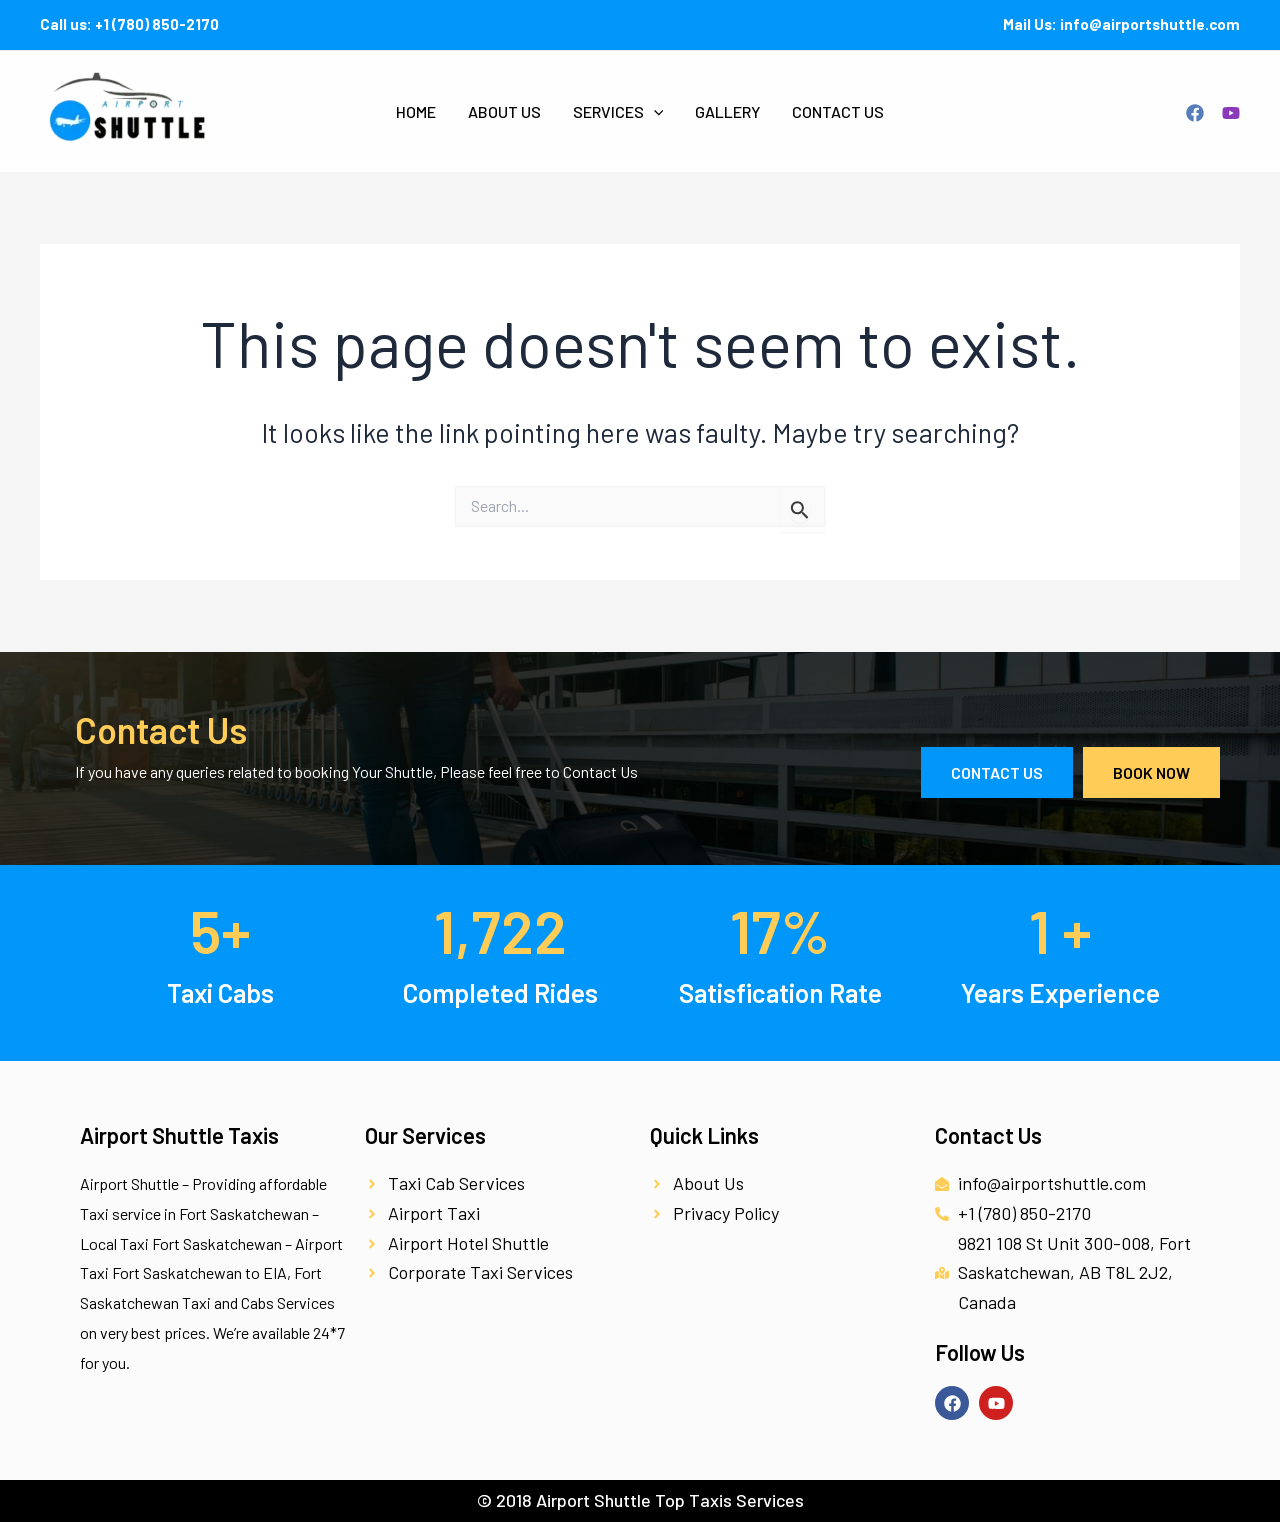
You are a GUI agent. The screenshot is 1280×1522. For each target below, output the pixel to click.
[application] (654, 112)
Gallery (727, 111)
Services (618, 112)
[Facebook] (1195, 113)
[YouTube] (1231, 113)
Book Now (1151, 772)
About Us (504, 111)
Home (416, 111)
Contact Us (838, 111)
